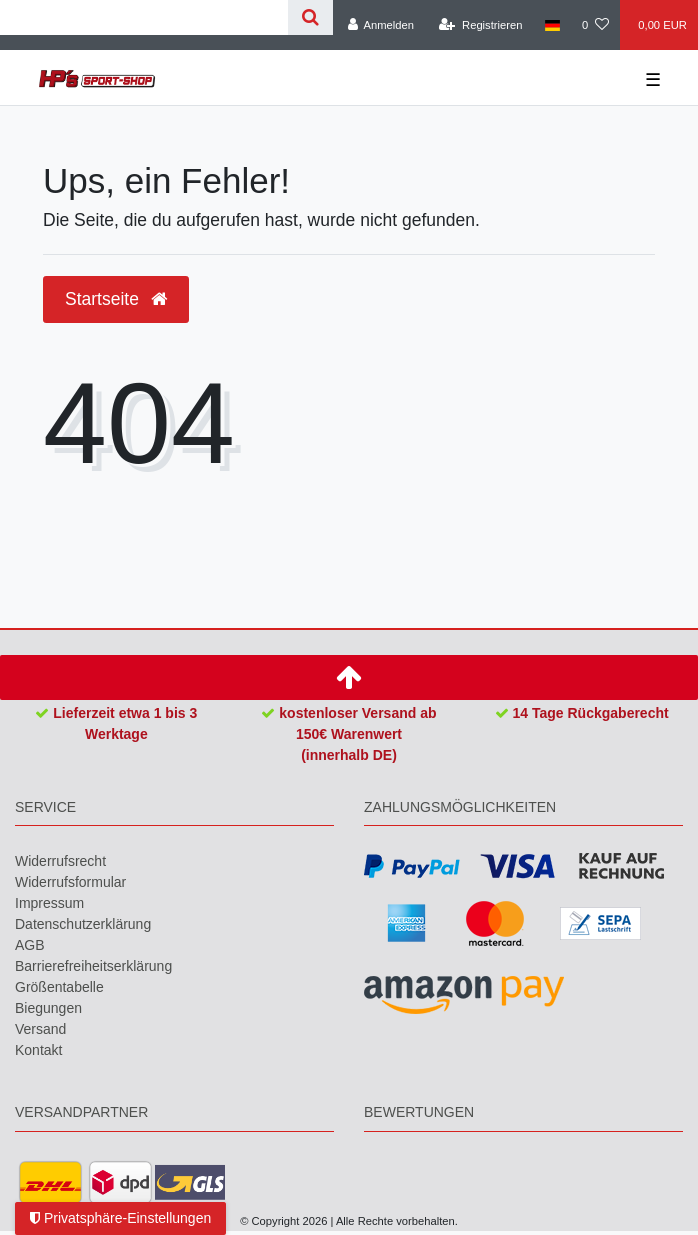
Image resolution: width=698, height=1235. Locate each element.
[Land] (552, 25)
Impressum (49, 903)
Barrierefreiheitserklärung (93, 966)
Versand (40, 1029)
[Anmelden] (380, 25)
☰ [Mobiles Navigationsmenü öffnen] (653, 80)
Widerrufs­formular (70, 882)
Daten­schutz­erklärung (83, 924)
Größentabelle (59, 987)
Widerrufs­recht (60, 861)
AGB (30, 945)
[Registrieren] (480, 25)
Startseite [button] (116, 299)
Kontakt (38, 1050)
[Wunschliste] (595, 25)
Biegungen (48, 1008)
